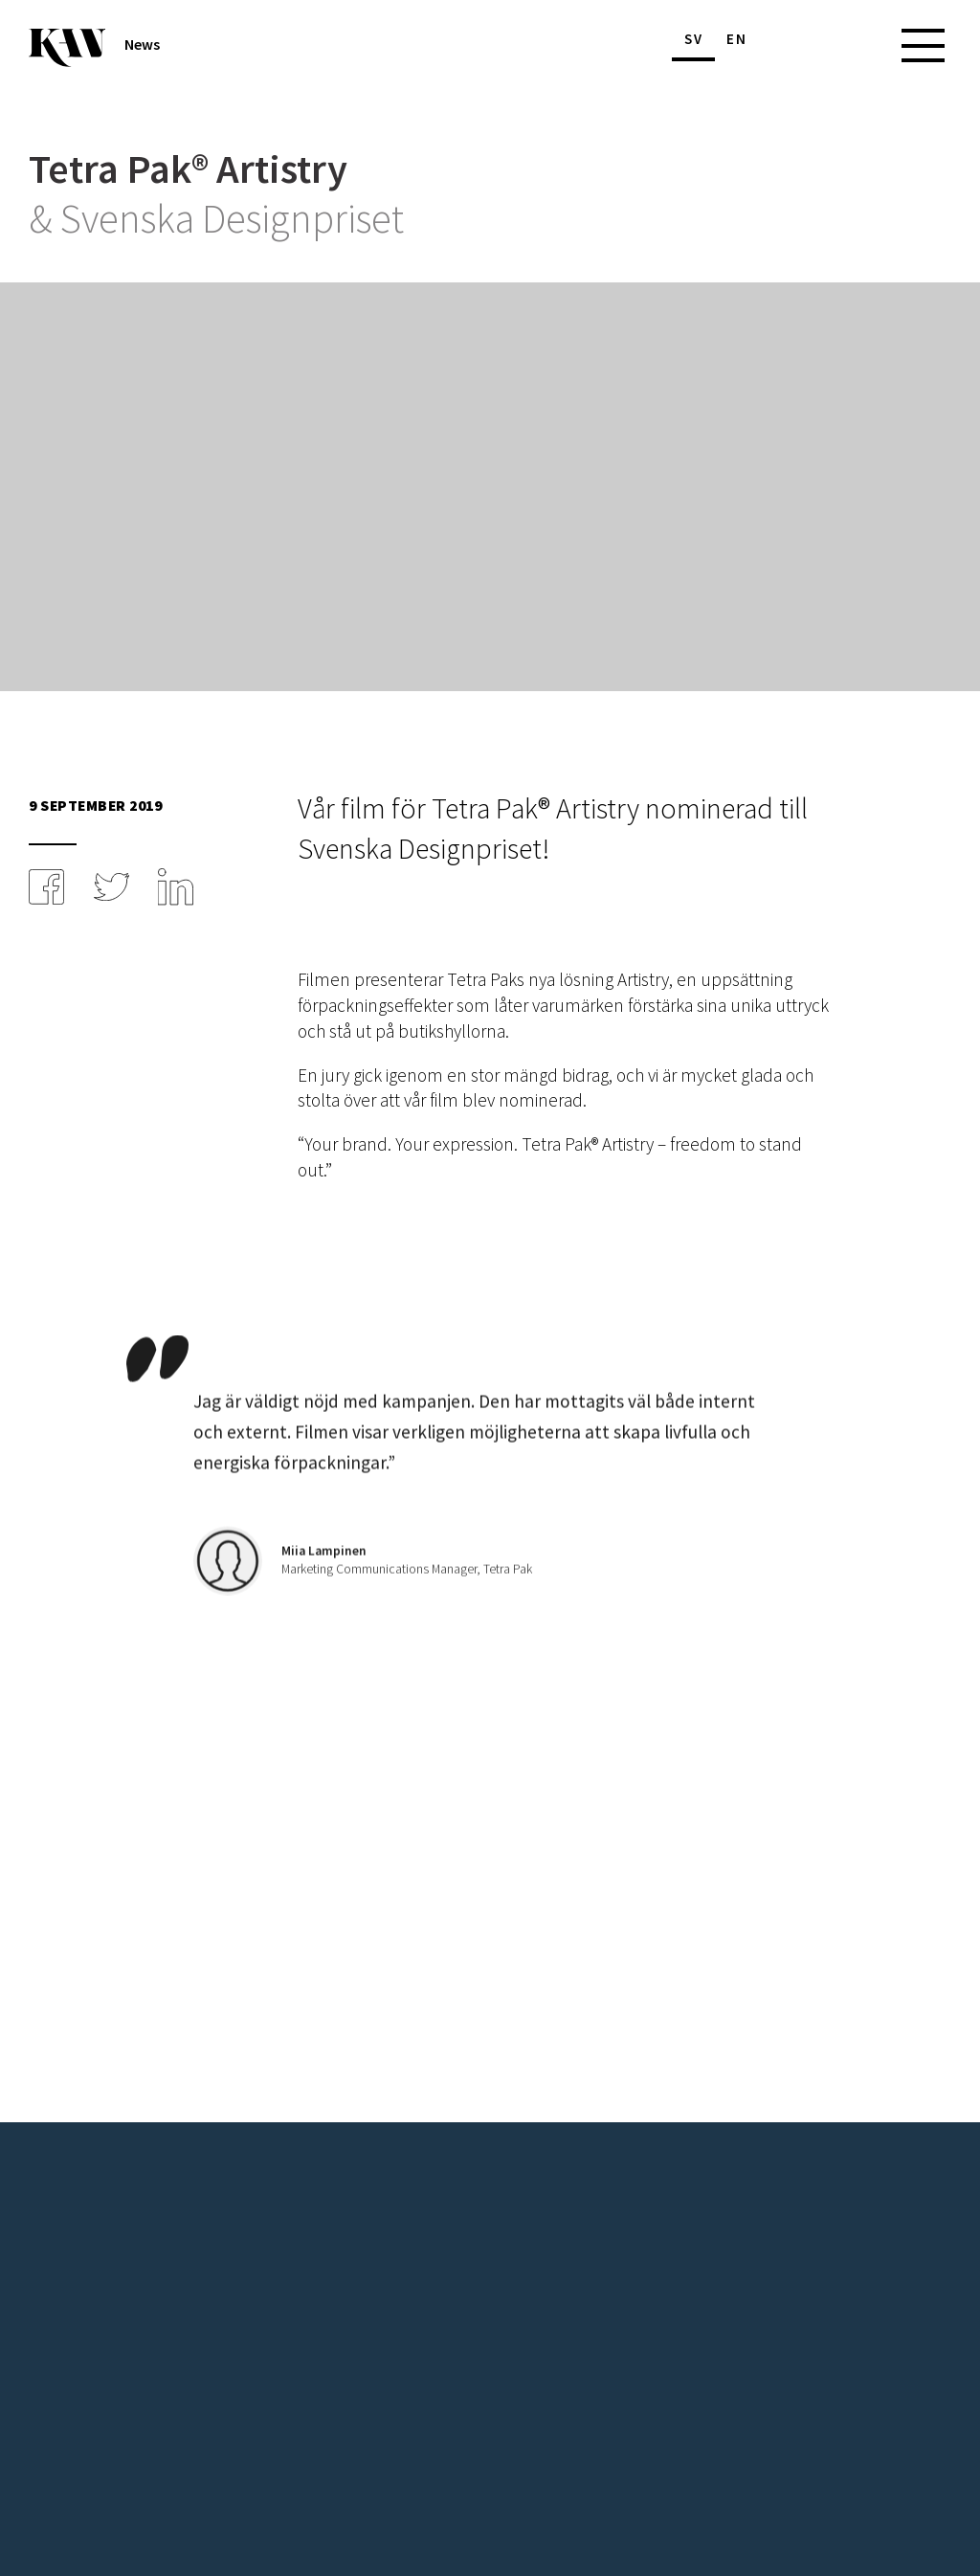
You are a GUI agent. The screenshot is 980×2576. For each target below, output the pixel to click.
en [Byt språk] (736, 39)
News (142, 44)
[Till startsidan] (67, 48)
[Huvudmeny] (889, 45)
